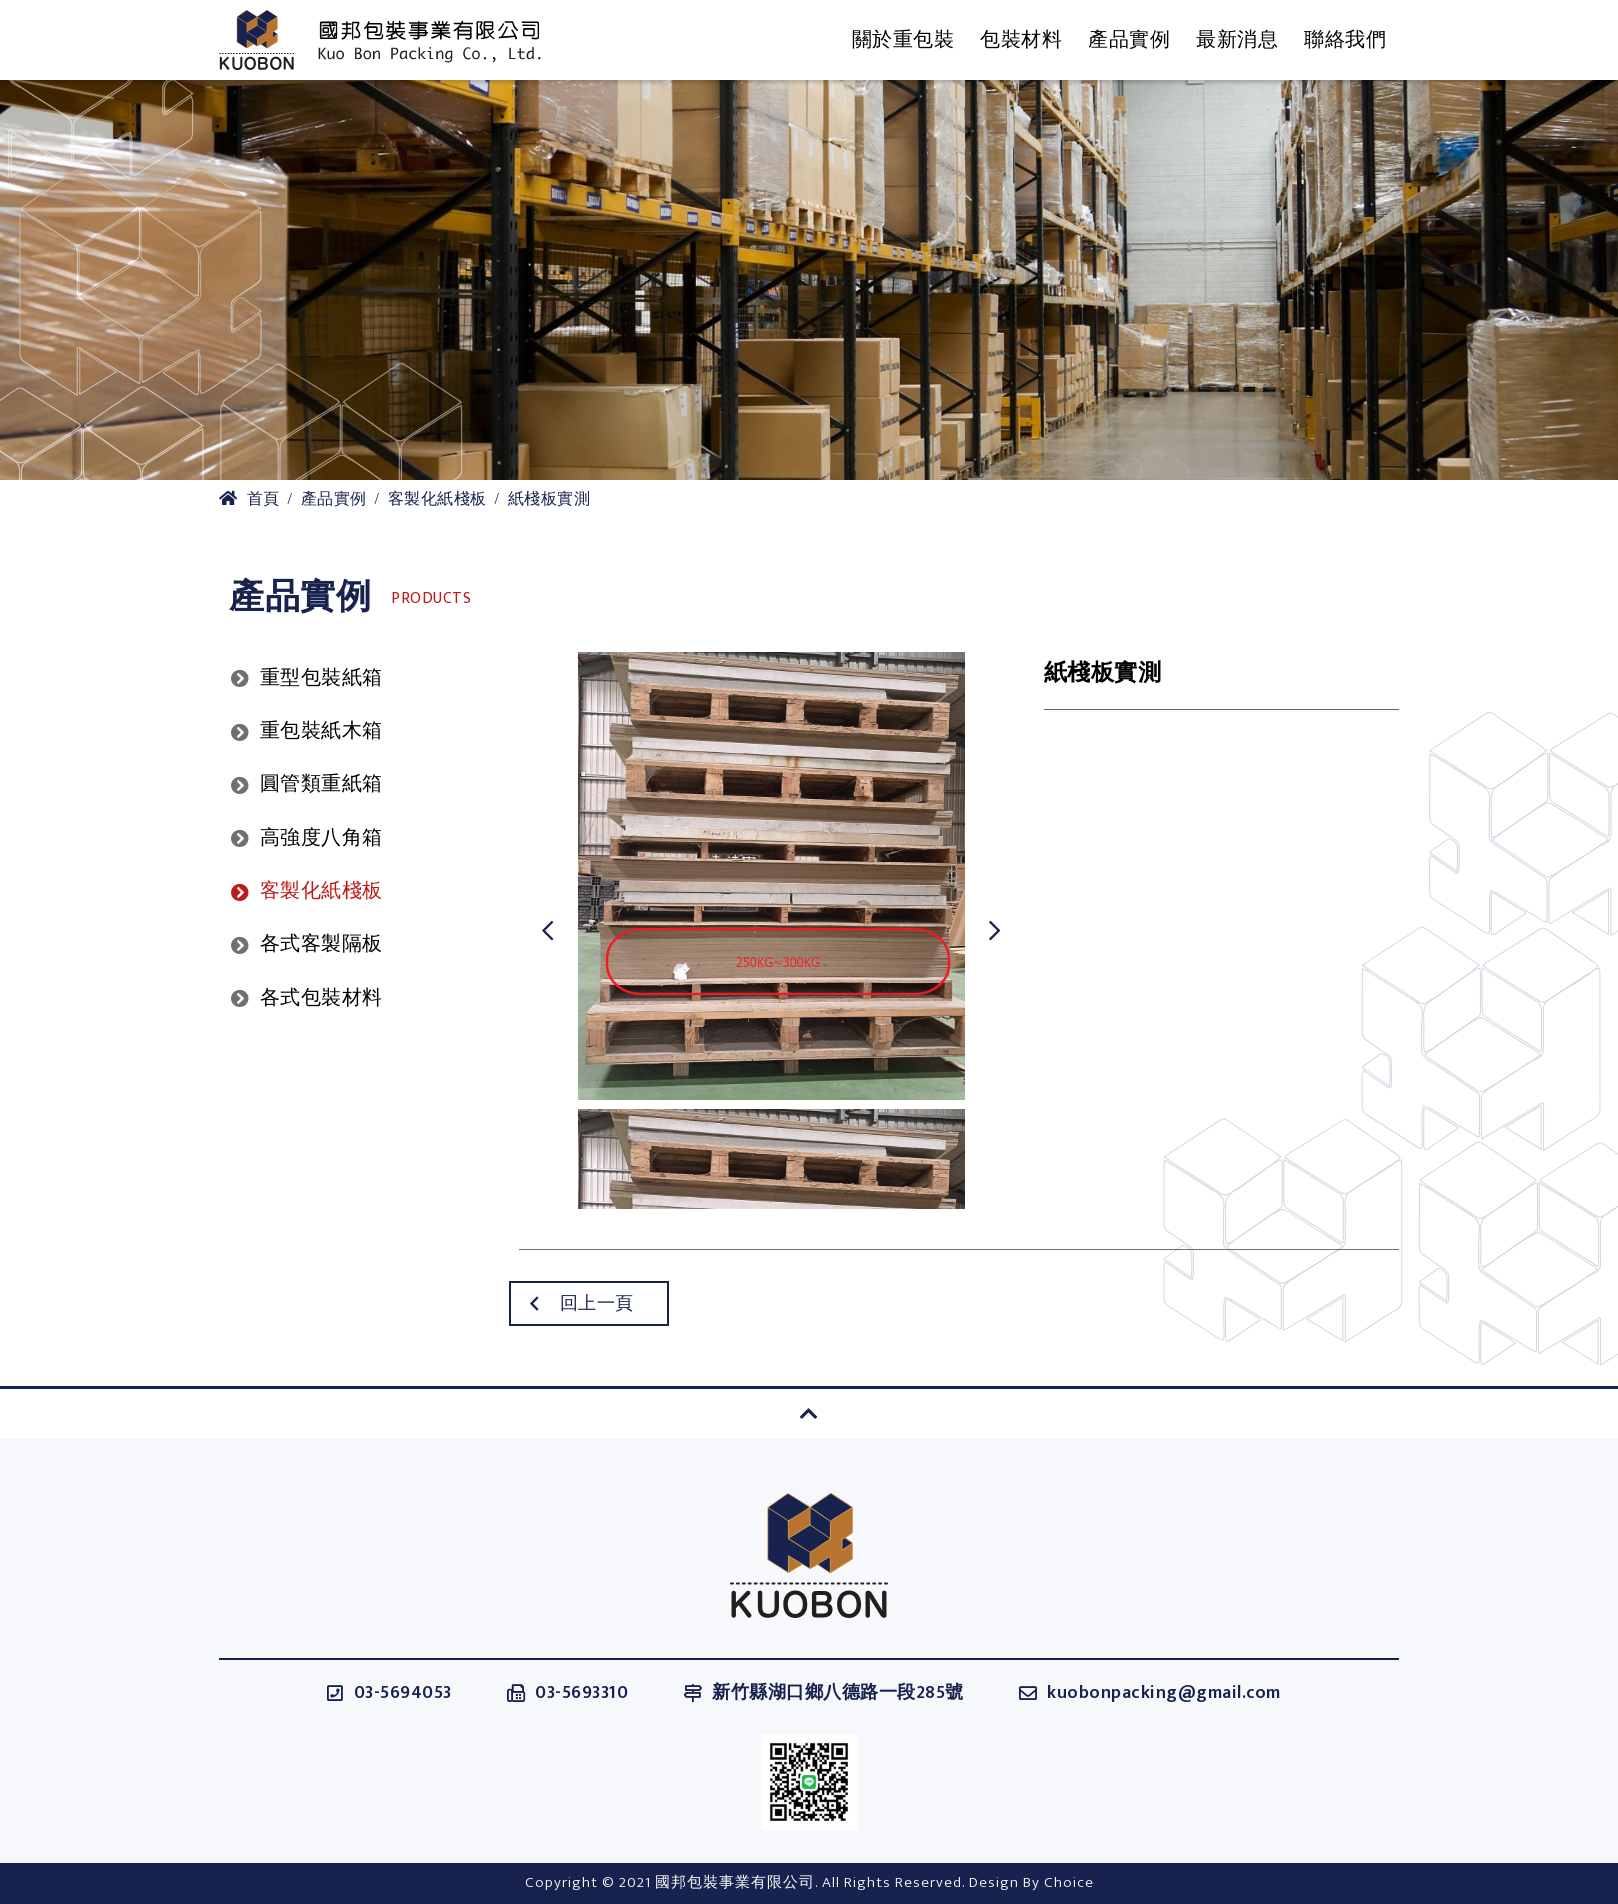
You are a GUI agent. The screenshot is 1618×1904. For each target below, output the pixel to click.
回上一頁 (552, 1304)
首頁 (249, 500)
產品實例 (334, 500)
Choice (1069, 1882)
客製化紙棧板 (437, 500)
